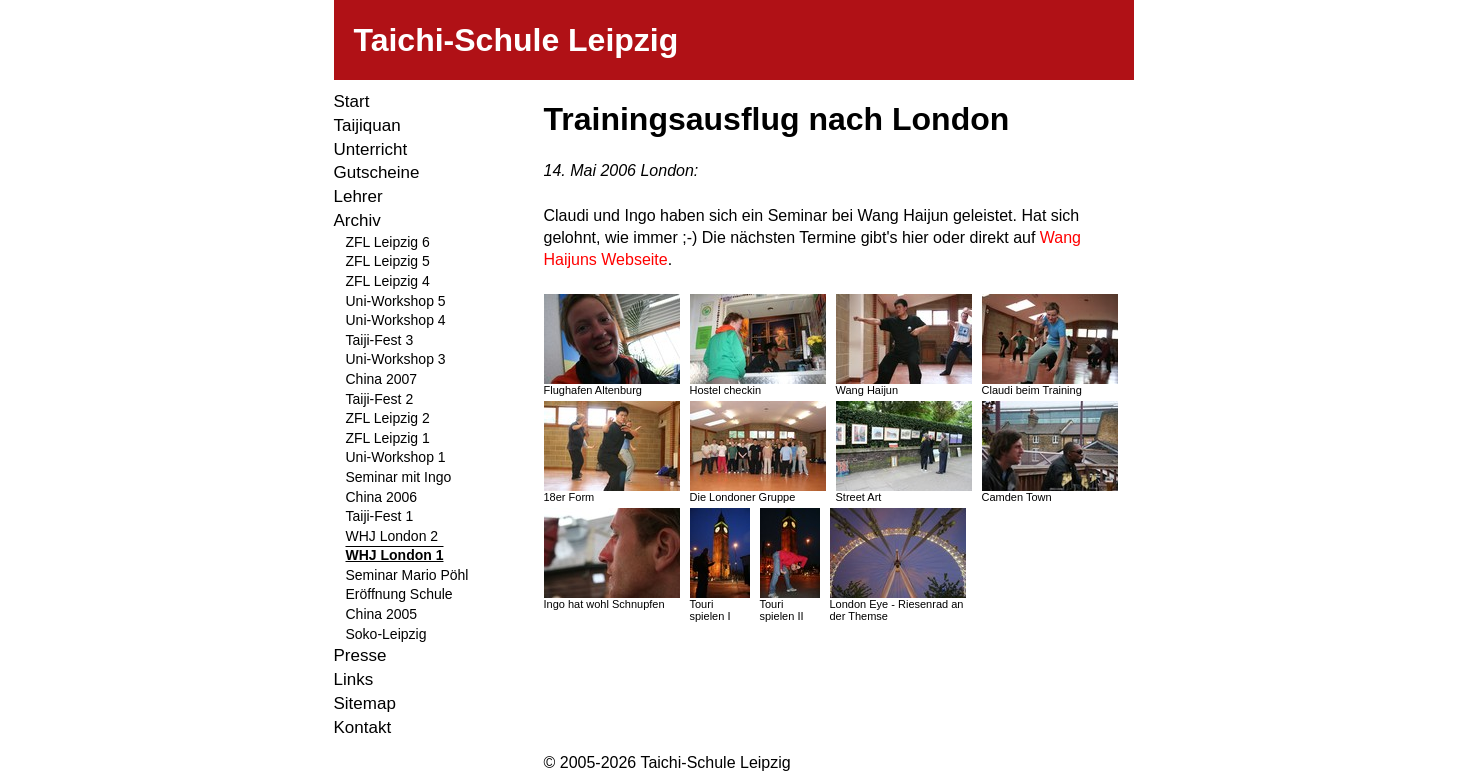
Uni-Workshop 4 (396, 320)
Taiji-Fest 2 (380, 399)
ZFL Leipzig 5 (388, 261)
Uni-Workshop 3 (396, 359)
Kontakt (363, 727)
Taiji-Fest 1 (380, 516)
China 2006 (382, 497)
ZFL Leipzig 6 (388, 242)
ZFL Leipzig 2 (388, 418)
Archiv (357, 220)
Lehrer (358, 196)
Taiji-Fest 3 (380, 340)
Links (354, 679)
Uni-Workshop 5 (396, 301)
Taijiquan (367, 125)
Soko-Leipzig (386, 634)
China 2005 (382, 614)
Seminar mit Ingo (399, 477)
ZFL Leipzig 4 (388, 281)
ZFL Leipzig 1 (388, 438)
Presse (360, 655)
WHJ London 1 (395, 555)
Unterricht (371, 149)
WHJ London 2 (392, 536)
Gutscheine (377, 172)
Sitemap (365, 703)
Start (352, 101)
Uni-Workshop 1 (396, 457)
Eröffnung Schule (399, 594)
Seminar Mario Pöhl (407, 575)
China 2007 (382, 379)
